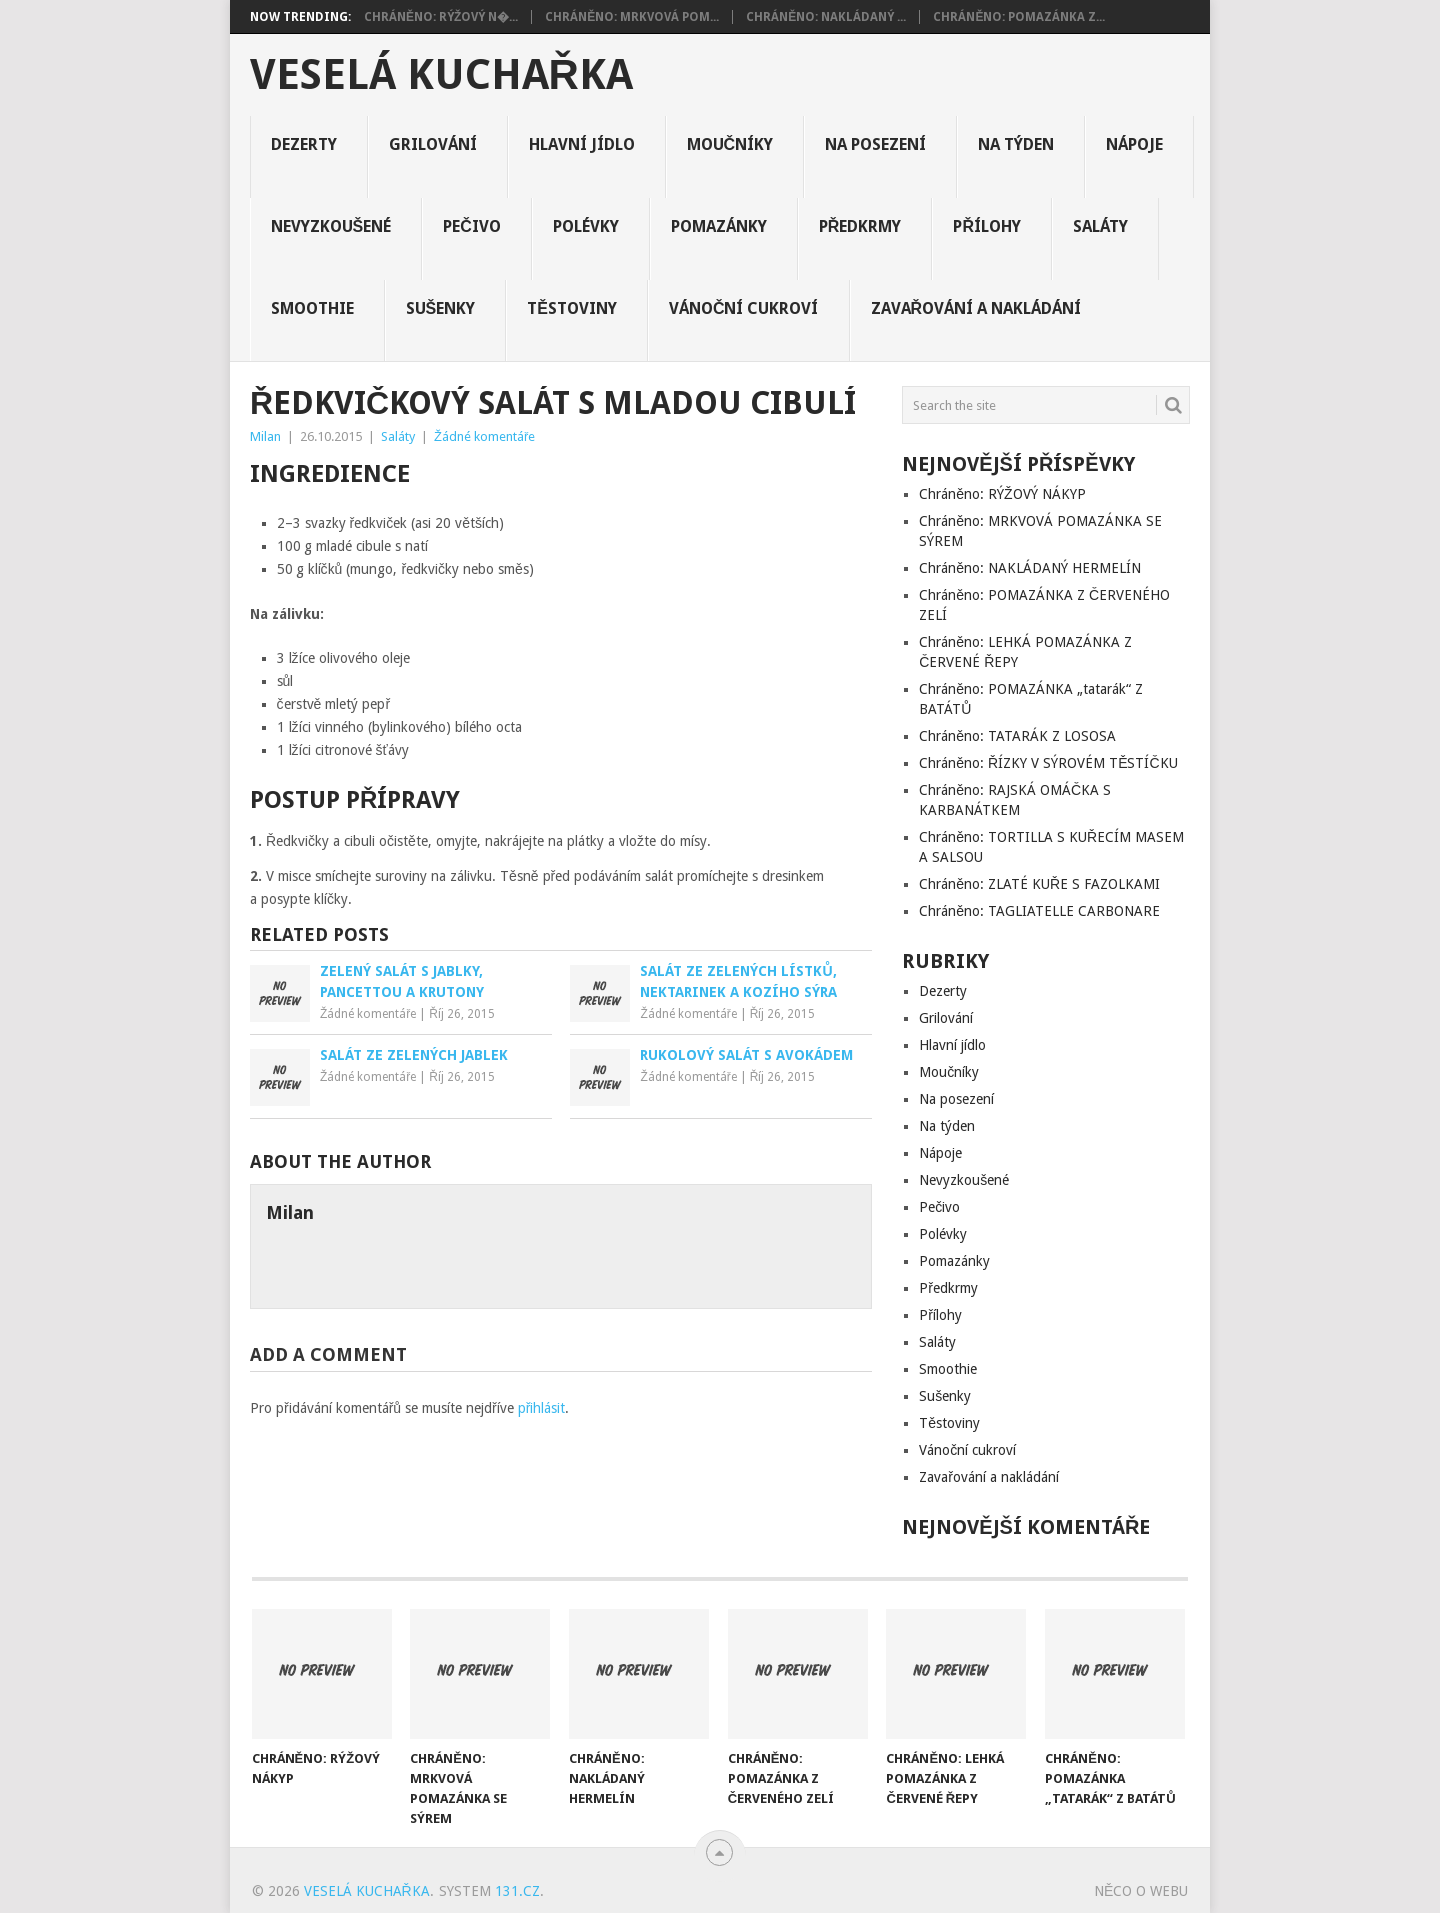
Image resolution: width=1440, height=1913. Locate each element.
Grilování (433, 144)
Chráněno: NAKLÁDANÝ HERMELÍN (1030, 568)
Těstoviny (572, 308)
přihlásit (542, 1408)
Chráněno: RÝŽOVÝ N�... (441, 17)
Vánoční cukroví (744, 308)
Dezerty (304, 144)
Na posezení (875, 144)
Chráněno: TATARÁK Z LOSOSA (1017, 736)
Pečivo (472, 226)
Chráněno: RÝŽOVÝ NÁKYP (1002, 494)
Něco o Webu (1141, 1891)
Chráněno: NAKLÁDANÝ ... (826, 17)
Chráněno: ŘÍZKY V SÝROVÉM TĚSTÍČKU (1048, 763)
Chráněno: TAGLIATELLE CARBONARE (1039, 911)
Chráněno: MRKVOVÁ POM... (632, 17)
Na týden (1016, 144)
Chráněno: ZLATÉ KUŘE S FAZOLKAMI (1039, 884)
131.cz (517, 1891)
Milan (265, 436)
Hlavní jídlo (582, 144)
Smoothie (312, 308)
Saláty (1100, 226)
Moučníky (730, 144)
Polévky (586, 226)
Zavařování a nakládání (976, 308)
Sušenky (441, 308)
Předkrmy (860, 226)
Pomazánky (719, 226)
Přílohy (987, 226)
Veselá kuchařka (441, 75)
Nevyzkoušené (331, 226)
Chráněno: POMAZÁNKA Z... (1019, 17)
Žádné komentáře (484, 436)
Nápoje (1134, 144)
